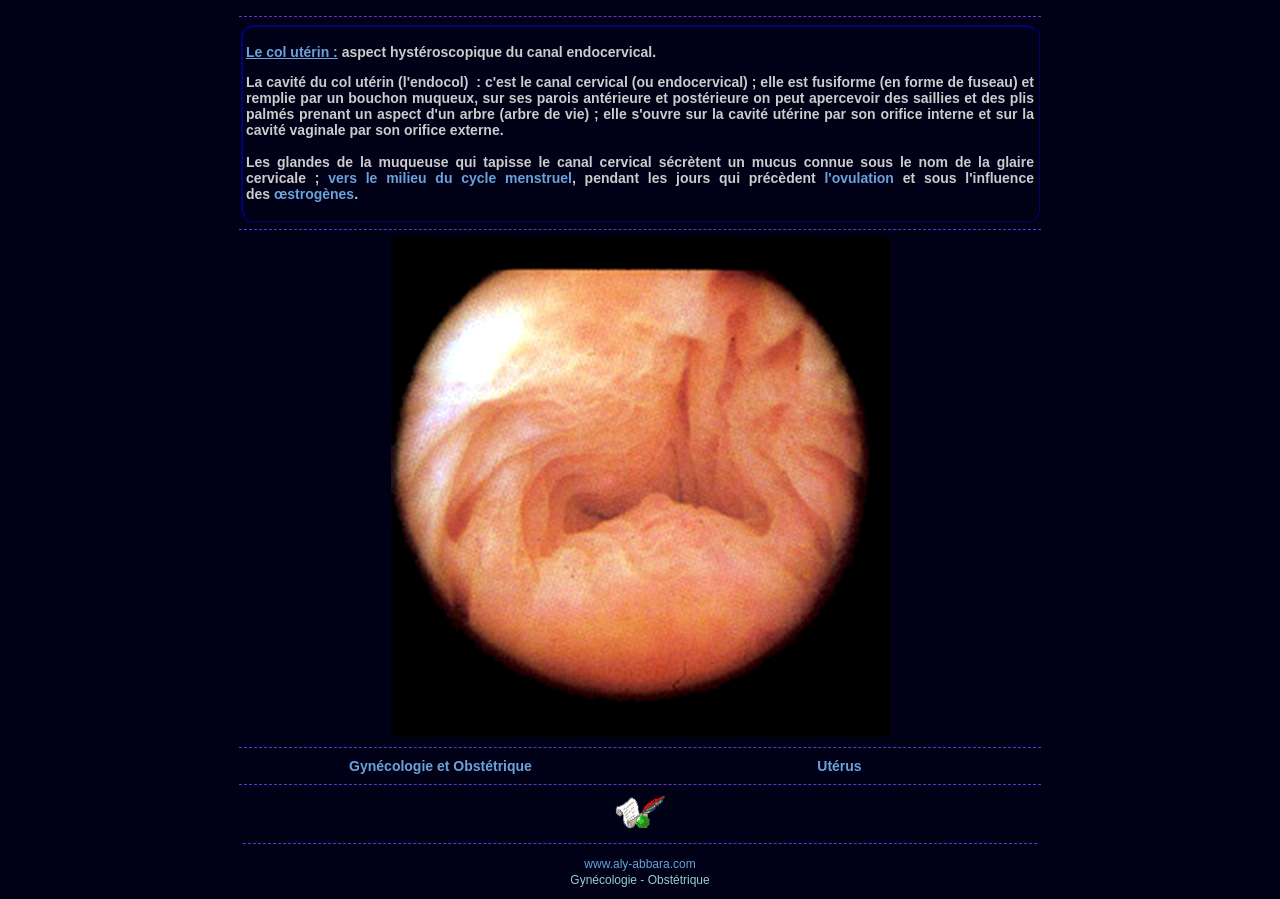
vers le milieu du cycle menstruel (450, 178)
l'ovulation (858, 178)
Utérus (839, 766)
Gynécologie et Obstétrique (440, 766)
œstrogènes (314, 194)
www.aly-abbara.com (639, 864)
